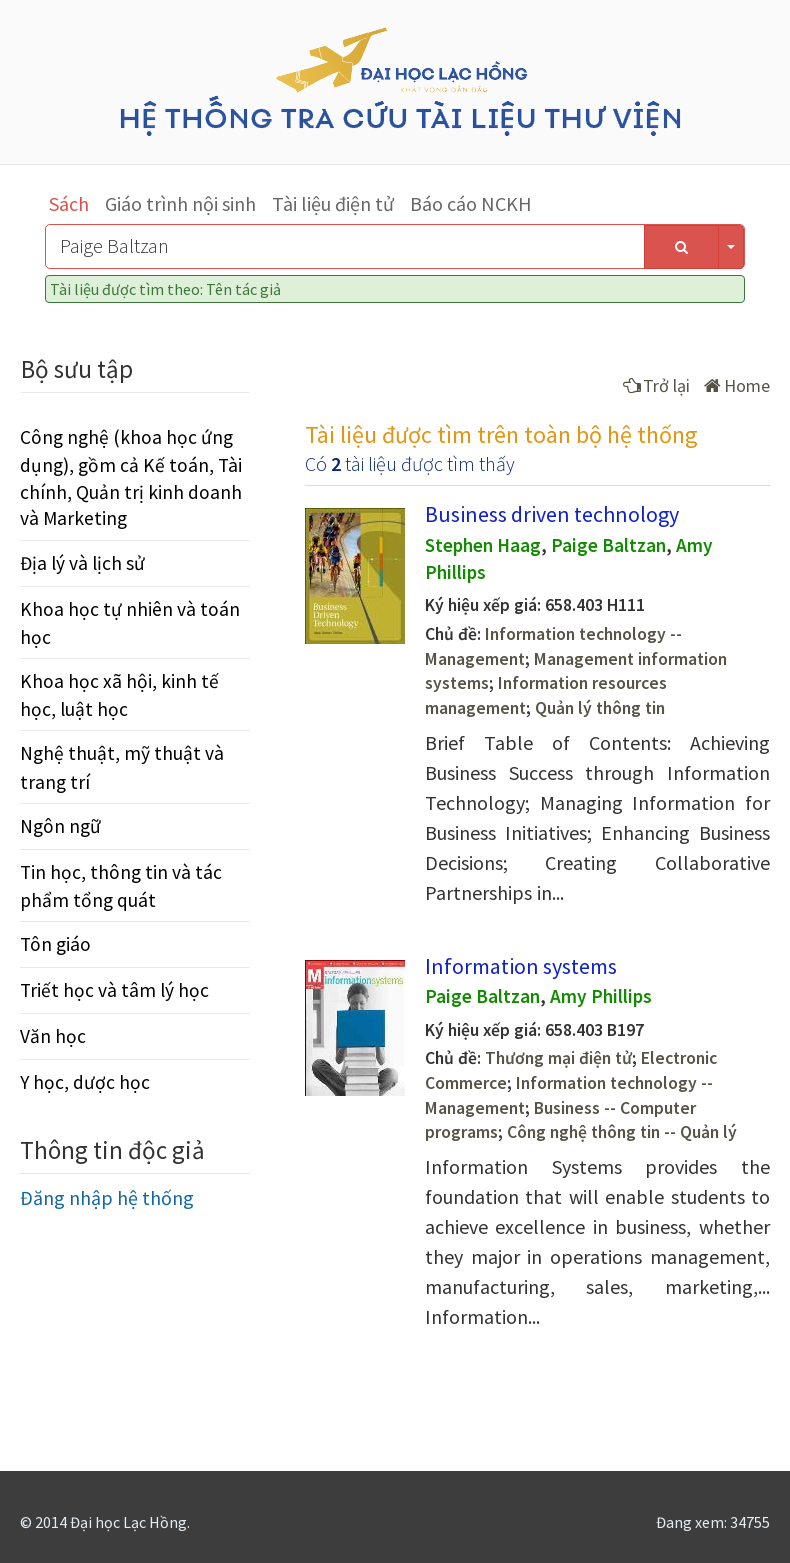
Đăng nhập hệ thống (107, 1197)
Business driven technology (552, 514)
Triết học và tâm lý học (114, 990)
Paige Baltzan (608, 545)
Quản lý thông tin (600, 708)
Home (737, 385)
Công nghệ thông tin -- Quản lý (622, 1132)
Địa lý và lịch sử (82, 563)
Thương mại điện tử (558, 1058)
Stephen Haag (483, 545)
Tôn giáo (55, 944)
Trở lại (656, 385)
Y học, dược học (85, 1082)
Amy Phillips (601, 996)
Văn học (53, 1036)
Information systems (521, 966)
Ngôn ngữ (60, 826)
